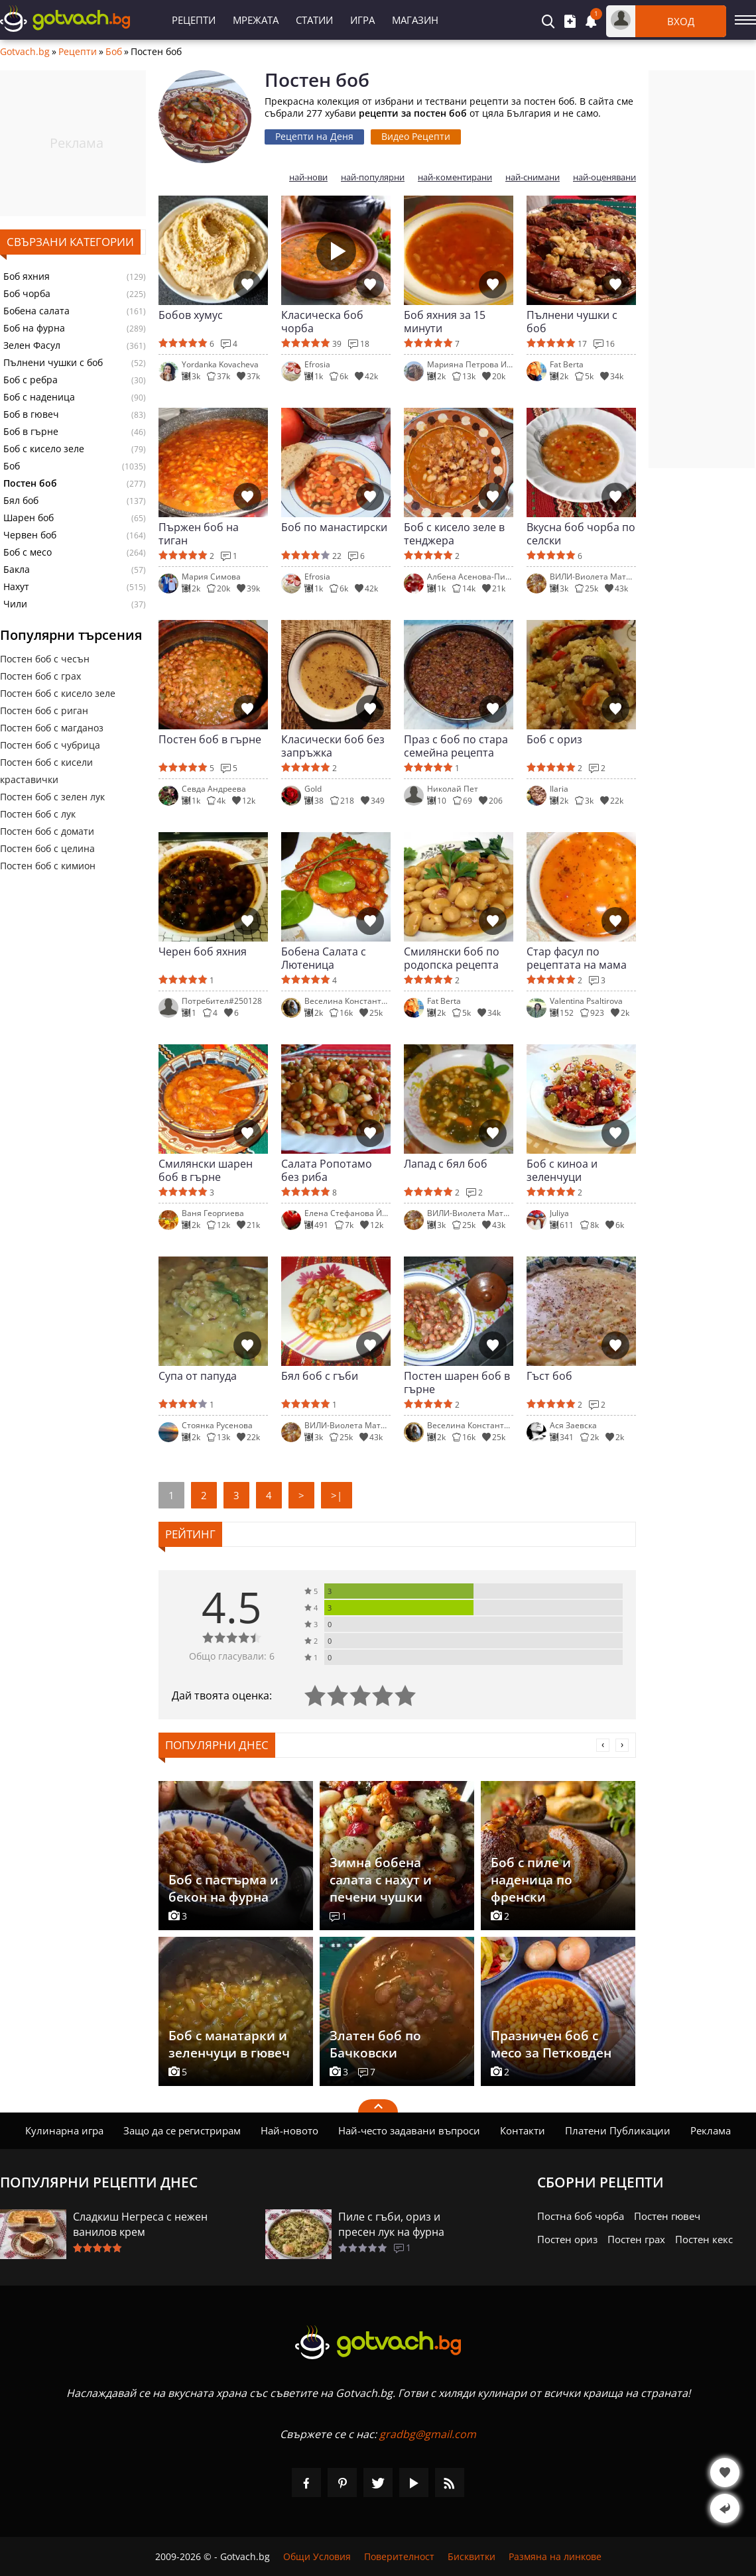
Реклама (710, 2130)
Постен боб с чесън (45, 658)
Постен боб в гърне (209, 740)
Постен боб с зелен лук (52, 796)
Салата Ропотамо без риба (326, 1170)
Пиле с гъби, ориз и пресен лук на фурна (391, 2224)
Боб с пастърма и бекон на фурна (223, 1888)
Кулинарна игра (64, 2130)
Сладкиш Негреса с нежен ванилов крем (140, 2224)
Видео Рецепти (415, 136)
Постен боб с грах (40, 676)
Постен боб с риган (44, 710)
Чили (15, 604)
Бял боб (20, 500)
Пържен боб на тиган (198, 534)
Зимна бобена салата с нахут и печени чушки (381, 1880)
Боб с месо (27, 552)
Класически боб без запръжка (333, 746)
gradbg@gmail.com (427, 2434)
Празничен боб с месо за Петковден (551, 2044)
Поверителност (399, 2556)
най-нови (308, 177)
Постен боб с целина (47, 848)
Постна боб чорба (580, 2216)
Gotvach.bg (25, 51)
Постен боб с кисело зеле (57, 693)
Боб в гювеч (31, 414)
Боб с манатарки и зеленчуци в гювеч (229, 2044)
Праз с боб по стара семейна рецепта (456, 746)
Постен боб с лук (38, 814)
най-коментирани (455, 177)
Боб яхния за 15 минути (444, 321)
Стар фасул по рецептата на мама (577, 958)
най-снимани (532, 177)
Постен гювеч (667, 2216)
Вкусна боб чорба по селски (581, 534)
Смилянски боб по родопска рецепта (451, 958)
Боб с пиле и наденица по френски (531, 1880)
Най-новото (289, 2130)
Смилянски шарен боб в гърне (205, 1170)
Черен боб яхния (202, 952)
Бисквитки (471, 2556)
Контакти (522, 2130)
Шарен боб (28, 518)
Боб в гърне (30, 431)
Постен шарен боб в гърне (457, 1382)
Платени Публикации (617, 2130)
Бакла (16, 569)
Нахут (16, 587)
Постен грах (636, 2239)
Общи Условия (317, 2556)
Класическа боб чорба (322, 321)
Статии (314, 20)
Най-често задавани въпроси (409, 2130)
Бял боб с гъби (319, 1376)
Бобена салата (36, 311)
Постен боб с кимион (47, 865)
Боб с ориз (554, 740)
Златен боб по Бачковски (375, 2044)
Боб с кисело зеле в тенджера (454, 534)
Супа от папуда (197, 1376)
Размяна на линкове (555, 2556)
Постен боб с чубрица (50, 745)
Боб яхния (26, 276)
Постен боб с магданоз (51, 727)
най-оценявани (604, 177)
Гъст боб (549, 1376)
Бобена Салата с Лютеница (323, 958)
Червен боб (29, 535)
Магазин (415, 20)
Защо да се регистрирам (182, 2130)
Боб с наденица (39, 397)
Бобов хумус (190, 315)
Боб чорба (26, 293)
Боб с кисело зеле (43, 449)
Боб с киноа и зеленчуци (562, 1170)
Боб (113, 51)
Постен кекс (704, 2239)
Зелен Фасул (31, 345)
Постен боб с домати (47, 831)
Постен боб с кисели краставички (46, 771)
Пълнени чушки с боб (53, 362)
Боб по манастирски (334, 527)
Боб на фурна (34, 328)
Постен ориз (567, 2239)
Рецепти (194, 20)
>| (336, 1495)
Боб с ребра (30, 380)
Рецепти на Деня (314, 136)
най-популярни (373, 177)
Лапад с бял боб (445, 1164)
